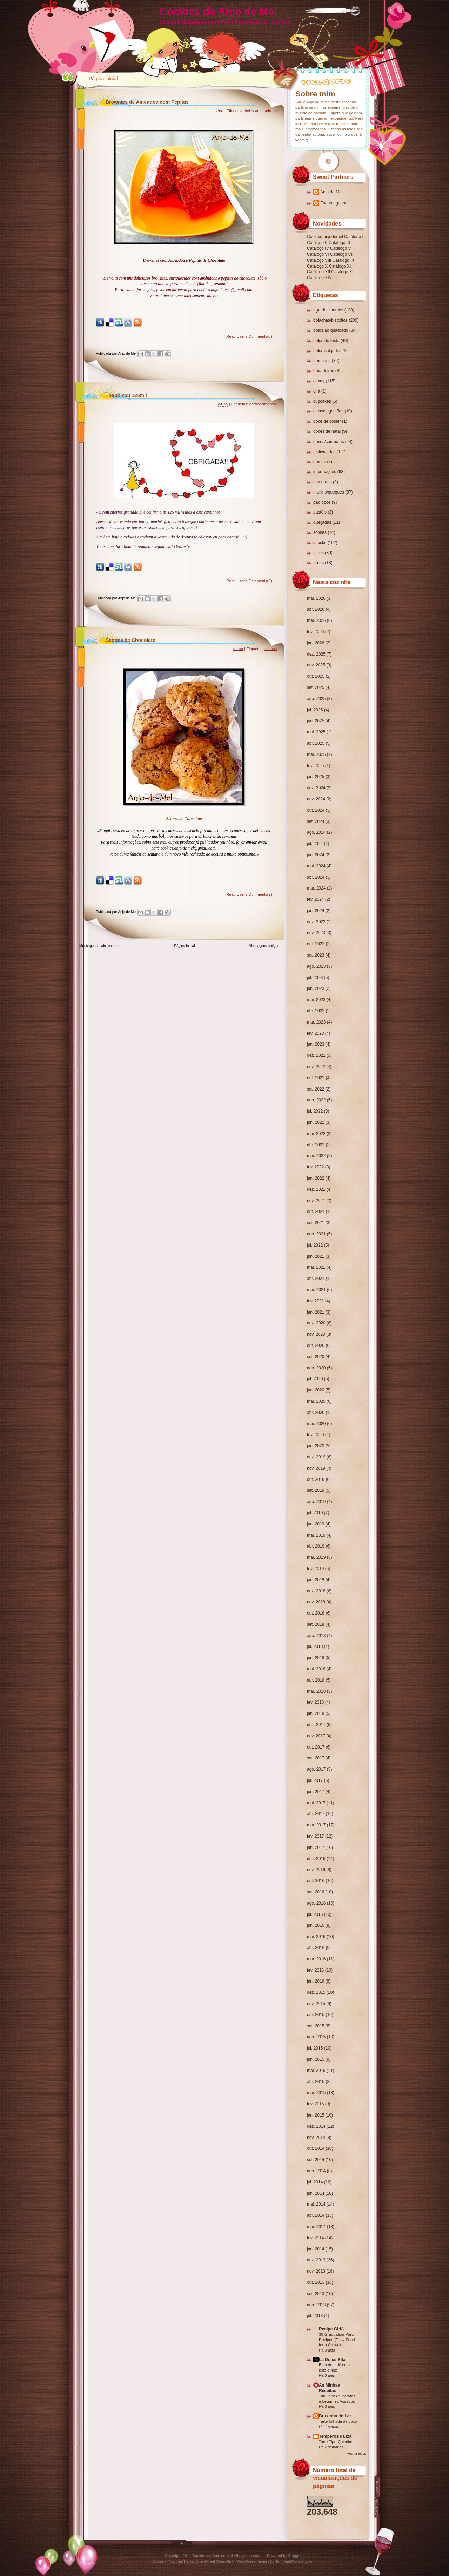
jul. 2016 (315, 1914)
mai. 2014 (316, 2204)
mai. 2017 (316, 1802)
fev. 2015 (315, 2103)
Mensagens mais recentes (99, 946)
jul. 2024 (315, 843)
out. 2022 (315, 1077)
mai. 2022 (316, 1133)
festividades (324, 451)
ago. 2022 (316, 1100)
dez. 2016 (316, 1858)
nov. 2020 (316, 1334)
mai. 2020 (316, 1401)
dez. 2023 (316, 921)
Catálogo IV (318, 248)
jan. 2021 (315, 1312)
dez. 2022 (316, 1055)
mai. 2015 (316, 2070)
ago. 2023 (316, 966)
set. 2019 (315, 1490)
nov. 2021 (316, 1200)
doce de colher (327, 421)
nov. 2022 (316, 1066)
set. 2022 (315, 1089)
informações (324, 471)
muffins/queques (328, 492)
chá (316, 391)
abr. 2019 (315, 1546)
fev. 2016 (315, 1970)
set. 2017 (315, 1758)
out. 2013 (315, 2282)
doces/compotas (328, 441)
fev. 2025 (315, 765)
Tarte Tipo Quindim (336, 2442)
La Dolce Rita (332, 2359)
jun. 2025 (315, 720)
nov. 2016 (316, 1869)
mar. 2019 (316, 1557)
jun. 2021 (315, 1256)
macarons (322, 481)
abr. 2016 (315, 1947)
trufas (318, 562)
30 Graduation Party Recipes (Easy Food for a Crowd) (337, 2339)
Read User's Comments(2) (249, 894)
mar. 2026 (316, 620)
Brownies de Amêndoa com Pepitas (147, 102)
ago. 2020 (316, 1368)
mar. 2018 (316, 1691)
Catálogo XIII (343, 271)
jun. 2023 (315, 988)
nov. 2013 (316, 2271)
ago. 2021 (316, 1234)
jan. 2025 (315, 776)
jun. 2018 (315, 1657)
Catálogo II (317, 242)
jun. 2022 (315, 1122)
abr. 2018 (315, 1680)
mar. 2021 (316, 1289)
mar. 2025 (316, 754)
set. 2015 (315, 2026)
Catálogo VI (318, 254)
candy (318, 380)
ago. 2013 (316, 2304)
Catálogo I (353, 236)
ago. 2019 (316, 1501)
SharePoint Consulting (215, 2561)
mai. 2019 (316, 1535)
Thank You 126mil (126, 395)
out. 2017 (315, 1747)
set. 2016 (315, 1892)
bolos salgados (327, 350)
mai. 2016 (316, 1936)
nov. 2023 (316, 932)
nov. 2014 (316, 2137)
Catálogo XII (318, 271)
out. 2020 (315, 1345)
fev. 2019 (315, 1568)
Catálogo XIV (319, 277)
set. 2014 (315, 2159)
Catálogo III (339, 242)
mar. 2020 (316, 1423)
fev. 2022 (315, 1167)
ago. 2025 (316, 698)
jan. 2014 (315, 2249)
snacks (319, 542)
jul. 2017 (315, 1780)
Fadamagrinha (333, 203)
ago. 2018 (316, 1635)
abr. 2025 (315, 743)
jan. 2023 (315, 1044)
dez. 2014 (316, 2126)
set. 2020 (315, 1356)
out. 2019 (315, 1479)
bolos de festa (326, 340)
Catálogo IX (344, 260)
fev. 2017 (315, 1836)
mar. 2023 (316, 1022)
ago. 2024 (316, 832)
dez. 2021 (316, 1189)
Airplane (159, 2561)
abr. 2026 (315, 609)
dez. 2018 (316, 1591)
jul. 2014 (315, 2182)
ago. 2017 (316, 1769)
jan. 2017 (315, 1847)
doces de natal (327, 431)
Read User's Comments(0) (249, 336)
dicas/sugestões (328, 411)
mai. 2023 (316, 999)
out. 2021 (315, 1211)
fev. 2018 (315, 1702)
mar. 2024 (316, 888)
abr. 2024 (315, 877)
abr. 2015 (315, 2081)
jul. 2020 (315, 1378)
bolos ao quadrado (330, 330)
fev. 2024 (315, 899)
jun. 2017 (315, 1791)
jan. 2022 (315, 1178)
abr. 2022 (315, 1144)
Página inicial (103, 78)
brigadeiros (323, 370)
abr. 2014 (315, 2215)
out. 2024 (315, 810)
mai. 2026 (316, 598)
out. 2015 (315, 2014)
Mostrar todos (356, 2453)
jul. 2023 (315, 977)
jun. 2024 (315, 854)
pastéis (320, 512)
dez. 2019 (316, 1457)
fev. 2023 (315, 1033)
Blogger (295, 2556)
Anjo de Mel (331, 191)
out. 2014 (315, 2148)
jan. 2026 (315, 642)
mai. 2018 (316, 1668)
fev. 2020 (315, 1434)
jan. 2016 (315, 1981)
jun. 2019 (315, 1524)
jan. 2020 (315, 1445)
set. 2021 (315, 1222)
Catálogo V (340, 248)
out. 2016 (315, 1880)
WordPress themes (252, 2561)
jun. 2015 (315, 2059)
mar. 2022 (316, 1155)
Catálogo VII (341, 254)
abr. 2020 (315, 1412)
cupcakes (322, 401)
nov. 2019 (316, 1468)
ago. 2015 (316, 2036)
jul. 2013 (315, 2315)
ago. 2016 (316, 1903)
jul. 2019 (315, 1512)
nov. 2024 (316, 799)
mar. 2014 (316, 2226)
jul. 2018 (315, 1646)
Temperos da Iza (335, 2436)
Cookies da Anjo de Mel (218, 11)
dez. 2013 (316, 2260)
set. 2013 (315, 2293)
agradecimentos (328, 310)
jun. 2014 (315, 2193)
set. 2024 (315, 821)
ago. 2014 (316, 2170)
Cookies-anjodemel (325, 236)
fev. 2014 (315, 2237)
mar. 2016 (316, 1959)
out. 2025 (315, 676)
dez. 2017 (316, 1724)
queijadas (322, 522)
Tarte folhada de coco (338, 2421)
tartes (318, 552)
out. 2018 (315, 1613)
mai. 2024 (316, 866)
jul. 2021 (315, 1245)
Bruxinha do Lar (335, 2416)
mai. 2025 (316, 732)
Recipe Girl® (331, 2329)
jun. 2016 (315, 1925)
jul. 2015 (315, 2048)
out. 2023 (315, 943)
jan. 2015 (315, 2115)
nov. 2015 (316, 2003)
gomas (319, 461)
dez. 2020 (316, 1323)
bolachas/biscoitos (330, 320)
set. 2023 (315, 955)
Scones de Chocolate (130, 640)
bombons (321, 360)
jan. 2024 (315, 910)
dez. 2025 (316, 654)
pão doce (321, 502)
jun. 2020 (315, 1390)
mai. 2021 (316, 1267)
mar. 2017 (316, 1825)
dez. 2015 (316, 1992)
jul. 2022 (315, 1111)
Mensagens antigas (264, 946)
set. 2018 (315, 1624)
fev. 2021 (315, 1301)
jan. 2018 (315, 1713)
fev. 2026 (315, 631)
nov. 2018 (316, 1601)
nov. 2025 (316, 665)
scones (320, 532)
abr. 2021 (315, 1278)
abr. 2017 (315, 1813)
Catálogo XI (340, 266)
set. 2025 (315, 687)
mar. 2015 (316, 2092)
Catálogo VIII (319, 260)
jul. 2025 (315, 709)
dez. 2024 (316, 787)
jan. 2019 (315, 1579)
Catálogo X (317, 266)
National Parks (181, 2561)
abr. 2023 (315, 1010)
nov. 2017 (316, 1735)
